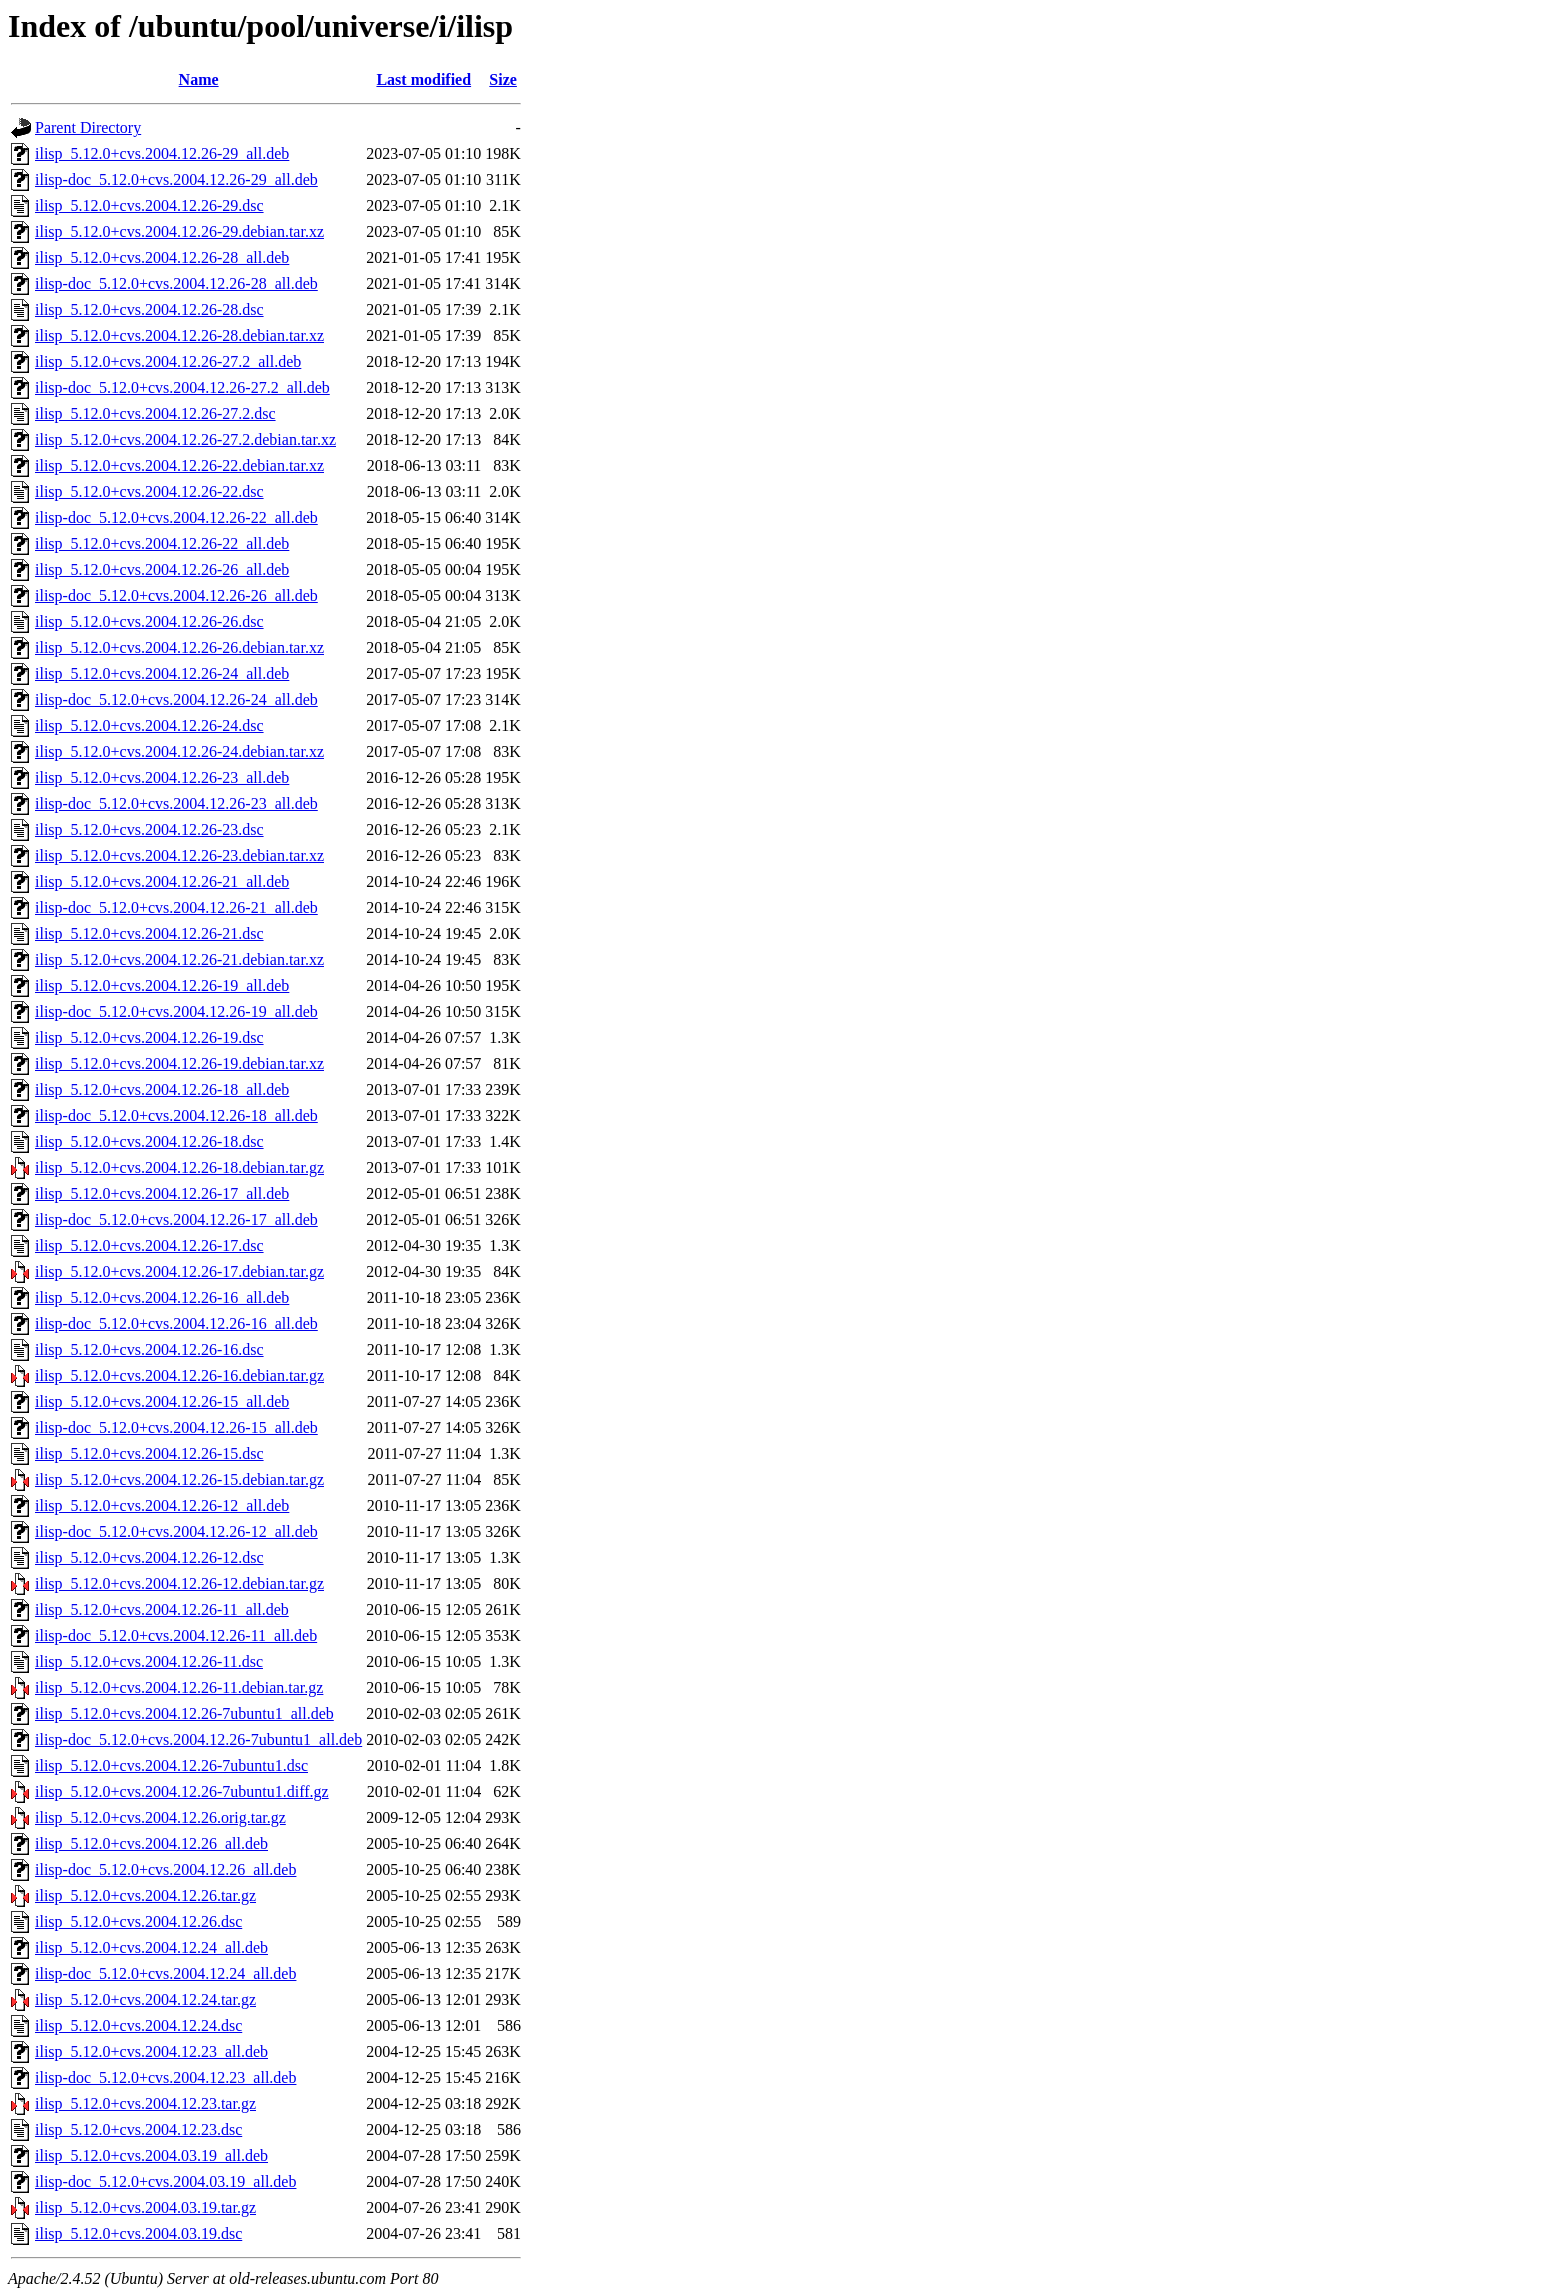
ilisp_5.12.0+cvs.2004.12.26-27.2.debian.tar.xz (185, 439)
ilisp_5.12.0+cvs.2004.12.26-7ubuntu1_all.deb (184, 1713)
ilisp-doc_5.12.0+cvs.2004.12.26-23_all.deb (176, 803)
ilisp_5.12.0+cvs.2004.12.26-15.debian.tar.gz (179, 1479)
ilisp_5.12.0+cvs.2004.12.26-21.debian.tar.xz (179, 959)
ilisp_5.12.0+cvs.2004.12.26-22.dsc (149, 491)
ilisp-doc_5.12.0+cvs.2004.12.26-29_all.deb (176, 179)
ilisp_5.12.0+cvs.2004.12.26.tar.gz (145, 1895)
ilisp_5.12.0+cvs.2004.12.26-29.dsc (149, 205)
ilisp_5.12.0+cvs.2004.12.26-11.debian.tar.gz (179, 1687)
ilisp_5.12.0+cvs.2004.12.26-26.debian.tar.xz (179, 647)
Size (503, 79)
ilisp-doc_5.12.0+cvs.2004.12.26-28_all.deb (176, 283)
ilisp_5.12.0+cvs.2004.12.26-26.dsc (149, 621)
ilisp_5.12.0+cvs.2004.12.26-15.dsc (149, 1453)
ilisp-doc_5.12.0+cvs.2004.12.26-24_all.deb (176, 699)
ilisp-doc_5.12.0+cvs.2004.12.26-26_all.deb (176, 595)
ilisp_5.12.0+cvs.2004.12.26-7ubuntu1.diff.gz (182, 1791)
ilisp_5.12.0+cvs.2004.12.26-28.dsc (149, 309)
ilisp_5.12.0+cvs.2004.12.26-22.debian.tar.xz (179, 465)
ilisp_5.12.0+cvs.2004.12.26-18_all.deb (162, 1089)
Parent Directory (88, 127)
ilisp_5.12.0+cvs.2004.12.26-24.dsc (149, 725)
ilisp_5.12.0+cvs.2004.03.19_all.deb (151, 2155)
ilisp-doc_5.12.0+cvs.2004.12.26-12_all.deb (176, 1531)
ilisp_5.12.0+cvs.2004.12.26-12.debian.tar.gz (179, 1583)
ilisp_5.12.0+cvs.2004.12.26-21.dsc (149, 933)
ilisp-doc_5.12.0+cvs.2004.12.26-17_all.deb (176, 1219)
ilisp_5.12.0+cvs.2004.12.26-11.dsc (149, 1661)
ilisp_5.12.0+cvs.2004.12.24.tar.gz (145, 1999)
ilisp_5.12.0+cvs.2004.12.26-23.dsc (149, 829)
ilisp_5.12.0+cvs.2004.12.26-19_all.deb (162, 985)
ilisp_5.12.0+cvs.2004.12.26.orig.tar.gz (160, 1817)
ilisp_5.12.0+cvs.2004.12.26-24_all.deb (162, 673)
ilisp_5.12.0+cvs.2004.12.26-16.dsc (149, 1349)
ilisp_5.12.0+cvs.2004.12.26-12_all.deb (162, 1505)
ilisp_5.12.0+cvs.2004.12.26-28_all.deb (162, 257)
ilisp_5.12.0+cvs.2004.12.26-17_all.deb (162, 1193)
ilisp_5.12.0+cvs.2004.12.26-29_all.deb (162, 153)
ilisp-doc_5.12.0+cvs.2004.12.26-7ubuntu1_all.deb (198, 1739)
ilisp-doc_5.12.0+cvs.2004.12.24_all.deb (165, 1973)
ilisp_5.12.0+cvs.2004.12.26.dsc (138, 1921)
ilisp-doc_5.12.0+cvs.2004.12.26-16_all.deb (176, 1323)
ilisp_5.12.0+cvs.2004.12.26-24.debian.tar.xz (179, 751)
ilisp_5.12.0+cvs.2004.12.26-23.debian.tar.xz (179, 855)
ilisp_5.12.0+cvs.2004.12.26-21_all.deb (162, 881)
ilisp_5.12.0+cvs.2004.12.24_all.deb (151, 1947)
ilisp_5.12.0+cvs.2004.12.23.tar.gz (145, 2103)
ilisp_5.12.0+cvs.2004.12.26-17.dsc (149, 1245)
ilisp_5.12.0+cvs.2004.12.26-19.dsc (149, 1037)
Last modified (423, 79)
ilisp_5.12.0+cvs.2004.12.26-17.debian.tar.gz (179, 1271)
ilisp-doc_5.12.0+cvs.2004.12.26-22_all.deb (176, 517)
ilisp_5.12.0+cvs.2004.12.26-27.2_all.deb (168, 361)
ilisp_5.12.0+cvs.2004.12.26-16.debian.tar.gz (179, 1375)
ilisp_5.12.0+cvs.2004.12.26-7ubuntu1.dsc (171, 1765)
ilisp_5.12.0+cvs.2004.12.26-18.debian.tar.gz (179, 1167)
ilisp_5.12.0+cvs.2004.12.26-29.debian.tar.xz (179, 231)
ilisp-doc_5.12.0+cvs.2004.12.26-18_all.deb (176, 1115)
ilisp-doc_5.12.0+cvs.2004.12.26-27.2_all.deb (182, 387)
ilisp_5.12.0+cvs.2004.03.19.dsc (138, 2233)
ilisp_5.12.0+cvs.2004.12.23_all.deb (151, 2051)
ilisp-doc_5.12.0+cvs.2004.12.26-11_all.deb (176, 1635)
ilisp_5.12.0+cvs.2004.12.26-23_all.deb (162, 777)
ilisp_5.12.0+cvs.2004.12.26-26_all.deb (162, 569)
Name (199, 79)
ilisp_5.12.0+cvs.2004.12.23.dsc (138, 2129)
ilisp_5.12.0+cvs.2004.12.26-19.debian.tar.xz (179, 1063)
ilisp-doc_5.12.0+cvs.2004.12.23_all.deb (165, 2077)
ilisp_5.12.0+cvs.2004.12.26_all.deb (151, 1843)
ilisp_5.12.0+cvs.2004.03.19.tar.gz (145, 2207)
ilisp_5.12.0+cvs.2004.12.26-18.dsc (149, 1141)
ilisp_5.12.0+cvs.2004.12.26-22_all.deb (162, 543)
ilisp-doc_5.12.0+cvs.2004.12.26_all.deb (165, 1869)
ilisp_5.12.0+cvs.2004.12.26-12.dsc (149, 1557)
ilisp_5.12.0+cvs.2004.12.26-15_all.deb (162, 1401)
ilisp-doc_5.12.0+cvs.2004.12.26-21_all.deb (176, 907)
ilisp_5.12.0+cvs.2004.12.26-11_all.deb (162, 1609)
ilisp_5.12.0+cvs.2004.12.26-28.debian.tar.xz (179, 335)
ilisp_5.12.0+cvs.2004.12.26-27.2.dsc (155, 413)
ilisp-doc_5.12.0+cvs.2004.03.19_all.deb (165, 2181)
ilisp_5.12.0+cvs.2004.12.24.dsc (138, 2025)
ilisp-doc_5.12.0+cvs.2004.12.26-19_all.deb (176, 1011)
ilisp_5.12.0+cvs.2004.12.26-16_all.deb (162, 1297)
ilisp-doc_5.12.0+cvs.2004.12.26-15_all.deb (176, 1427)
